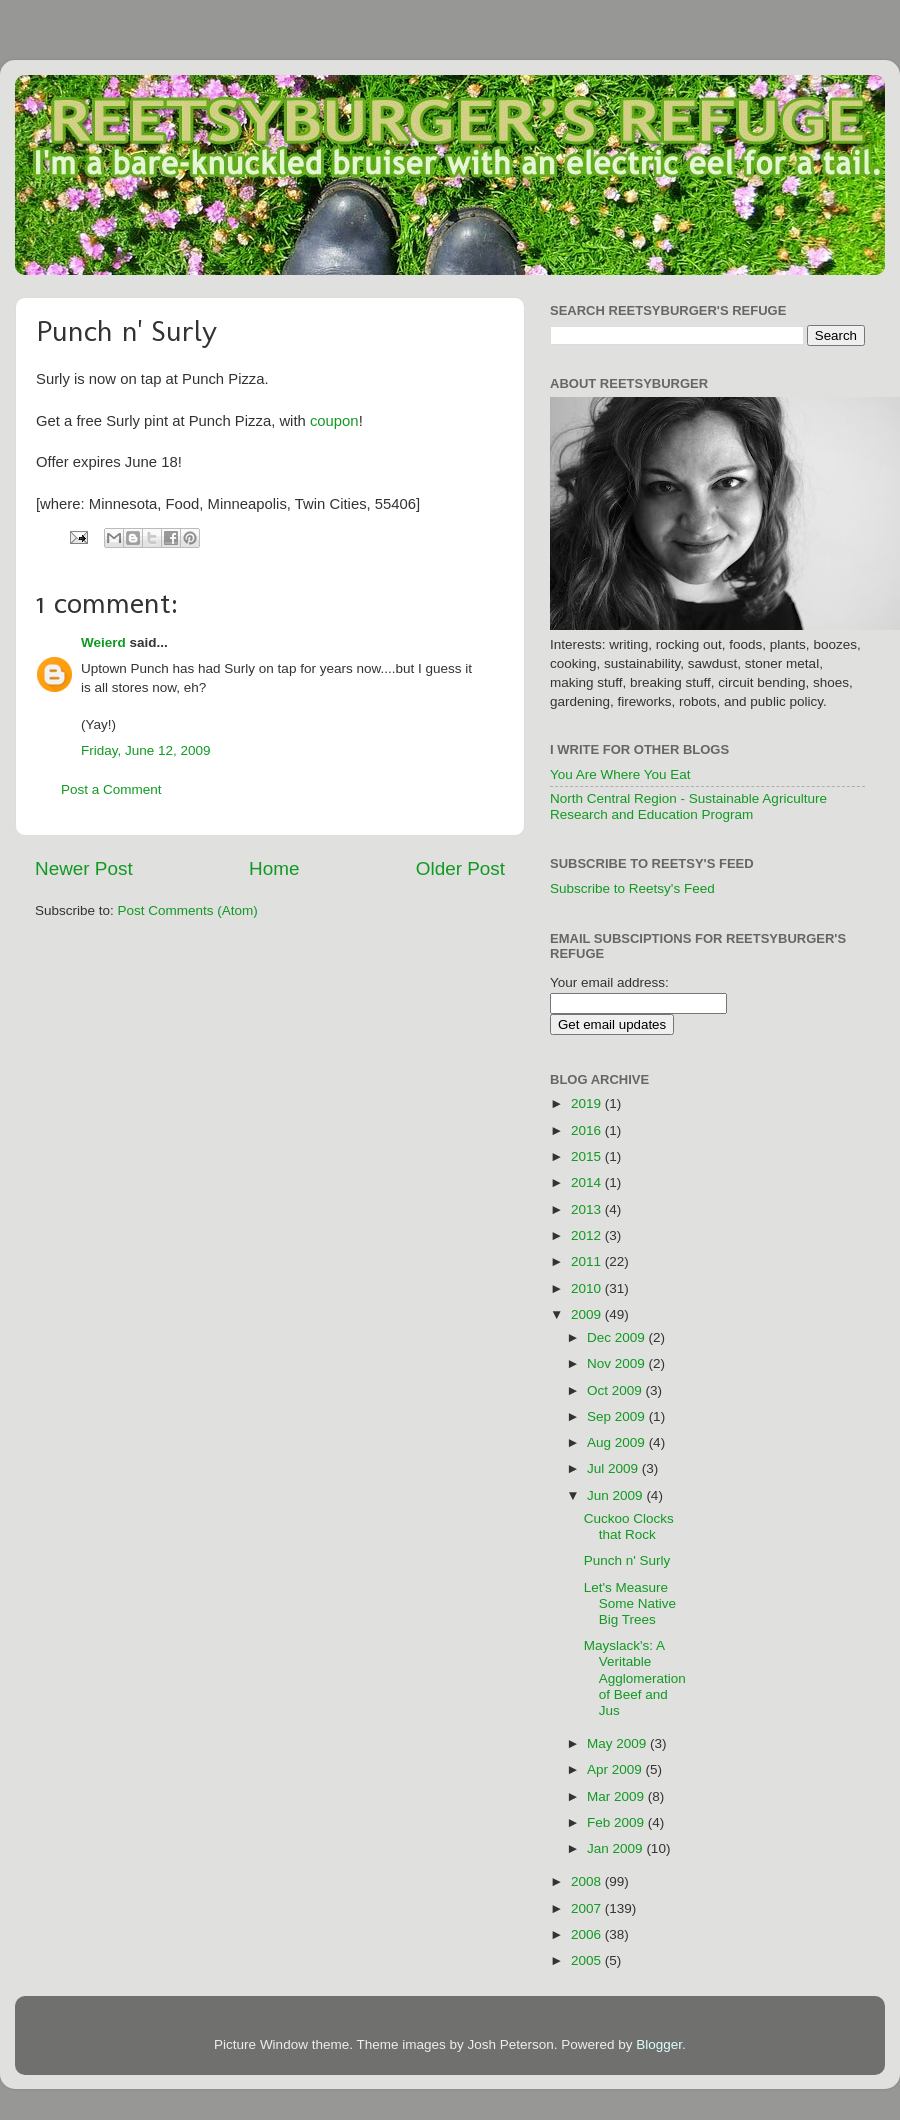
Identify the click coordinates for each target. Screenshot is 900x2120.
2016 (588, 1130)
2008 (588, 1881)
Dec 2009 (618, 1337)
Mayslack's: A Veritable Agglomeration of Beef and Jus (635, 1678)
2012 (588, 1235)
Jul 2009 (614, 1468)
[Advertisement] (803, 1365)
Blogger (659, 2044)
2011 (588, 1261)
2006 (588, 1934)
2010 (588, 1288)
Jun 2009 (616, 1495)
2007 (588, 1908)
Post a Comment (111, 789)
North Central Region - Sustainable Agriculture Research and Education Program (688, 806)
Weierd (103, 642)
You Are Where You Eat (620, 774)
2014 (588, 1182)
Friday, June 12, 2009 (146, 750)
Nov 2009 (618, 1363)
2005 (588, 1960)
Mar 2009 (617, 1796)
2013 (588, 1209)
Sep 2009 (618, 1416)
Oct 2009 (616, 1390)
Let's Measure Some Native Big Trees (630, 1603)
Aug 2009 (618, 1442)
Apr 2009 (616, 1769)
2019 (588, 1103)
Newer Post (84, 868)
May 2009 (618, 1743)
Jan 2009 (616, 1848)
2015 (588, 1156)
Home (274, 868)
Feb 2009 (617, 1822)
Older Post (460, 868)
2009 (588, 1314)
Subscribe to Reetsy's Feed (632, 888)
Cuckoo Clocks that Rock (629, 1526)
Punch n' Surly (627, 1560)
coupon (334, 421)
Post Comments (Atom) (188, 910)
